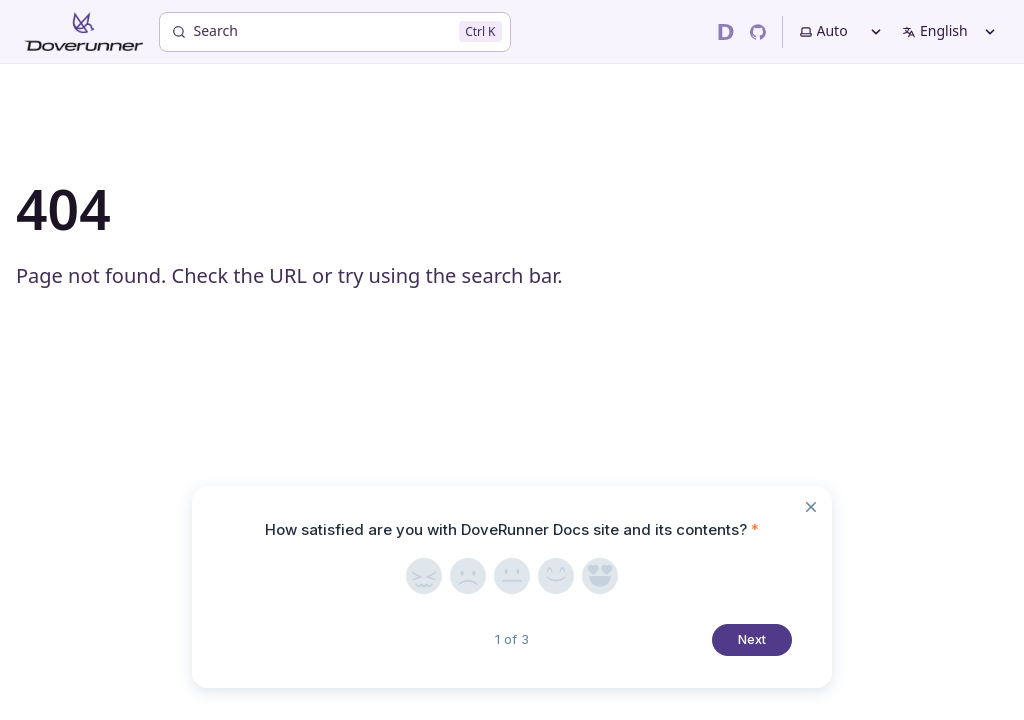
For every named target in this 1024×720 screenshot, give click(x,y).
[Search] (335, 32)
